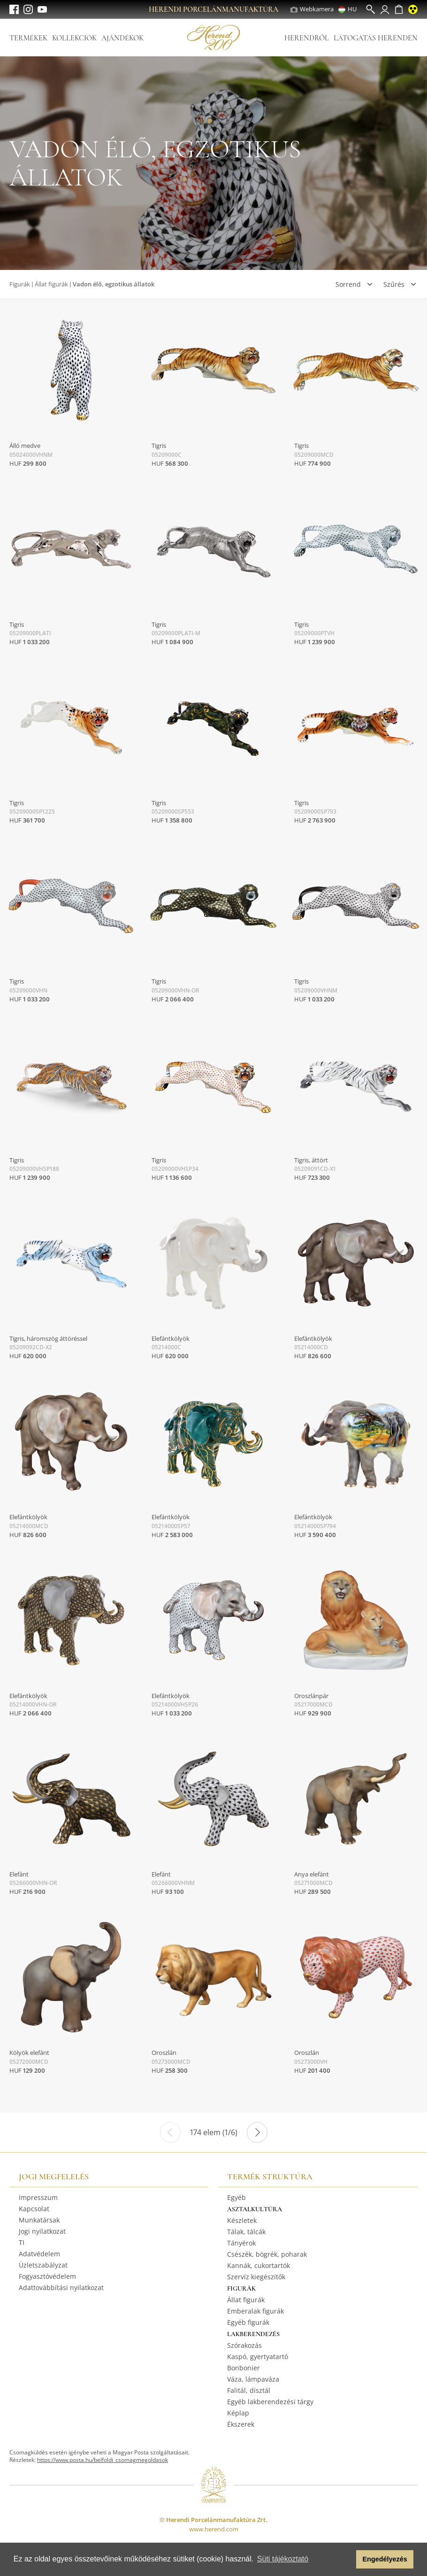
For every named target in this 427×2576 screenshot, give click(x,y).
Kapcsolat (34, 2208)
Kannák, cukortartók (258, 2265)
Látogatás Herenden (376, 38)
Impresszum (38, 2197)
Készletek (242, 2220)
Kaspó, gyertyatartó (257, 2356)
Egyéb (236, 2197)
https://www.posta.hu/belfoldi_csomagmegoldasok (102, 2460)
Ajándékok (122, 38)
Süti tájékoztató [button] (282, 2559)
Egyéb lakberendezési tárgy (270, 2401)
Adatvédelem (39, 2253)
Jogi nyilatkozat (42, 2231)
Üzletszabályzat (43, 2265)
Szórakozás (244, 2345)
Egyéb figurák (248, 2322)
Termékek (28, 38)
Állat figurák (51, 284)
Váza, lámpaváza (253, 2379)
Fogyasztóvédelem (47, 2276)
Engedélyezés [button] (385, 2559)
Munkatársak (39, 2219)
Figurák (19, 284)
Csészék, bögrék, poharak (267, 2254)
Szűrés (393, 284)
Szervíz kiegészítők (256, 2276)
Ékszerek (240, 2424)
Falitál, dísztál (248, 2390)
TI (21, 2242)
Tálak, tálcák (246, 2231)
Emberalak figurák (255, 2311)
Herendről (306, 38)
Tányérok (241, 2242)
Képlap (238, 2412)
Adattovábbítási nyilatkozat (61, 2287)
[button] (346, 2559)
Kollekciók (74, 38)
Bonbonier (243, 2367)
